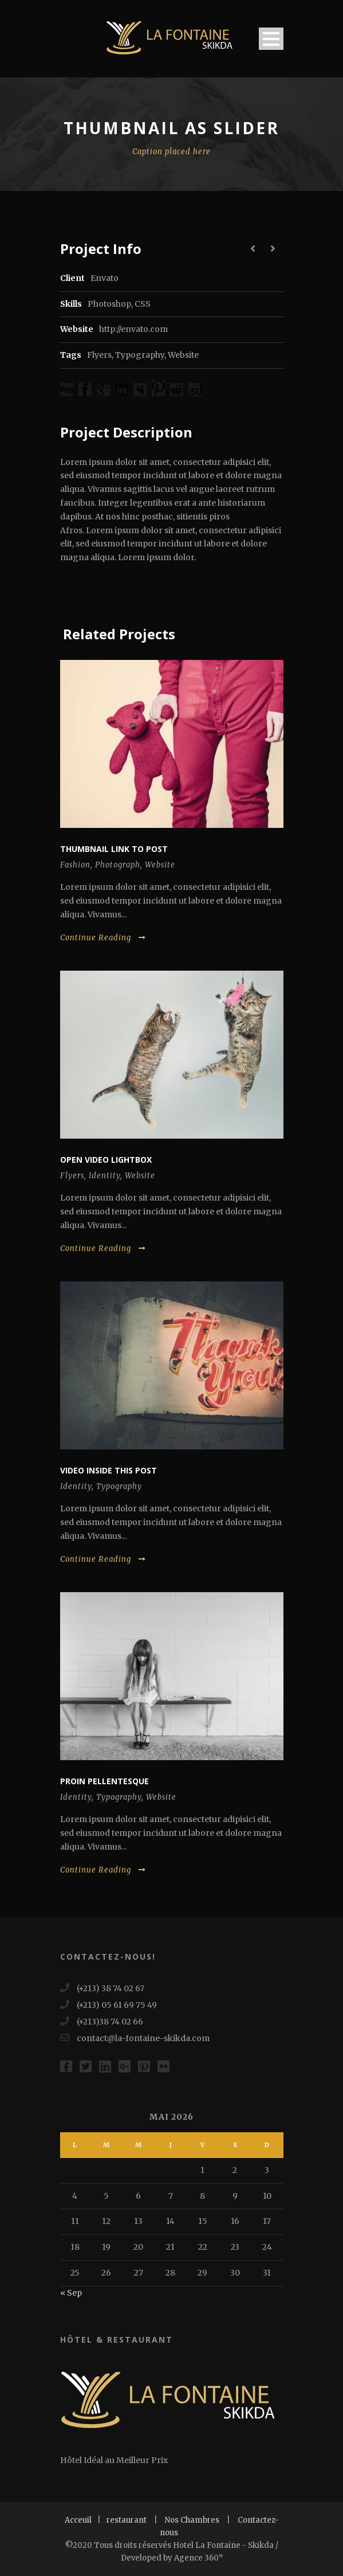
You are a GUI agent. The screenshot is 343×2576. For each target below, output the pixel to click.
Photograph (117, 865)
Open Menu (271, 39)
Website (183, 355)
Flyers (99, 355)
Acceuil (78, 2520)
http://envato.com (133, 329)
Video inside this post (108, 1470)
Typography (139, 355)
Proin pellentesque (104, 1781)
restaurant (127, 2520)
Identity (104, 1175)
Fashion (75, 865)
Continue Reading (102, 938)
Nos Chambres (192, 2520)
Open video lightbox (106, 1159)
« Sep (71, 2293)
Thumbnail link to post (114, 848)
